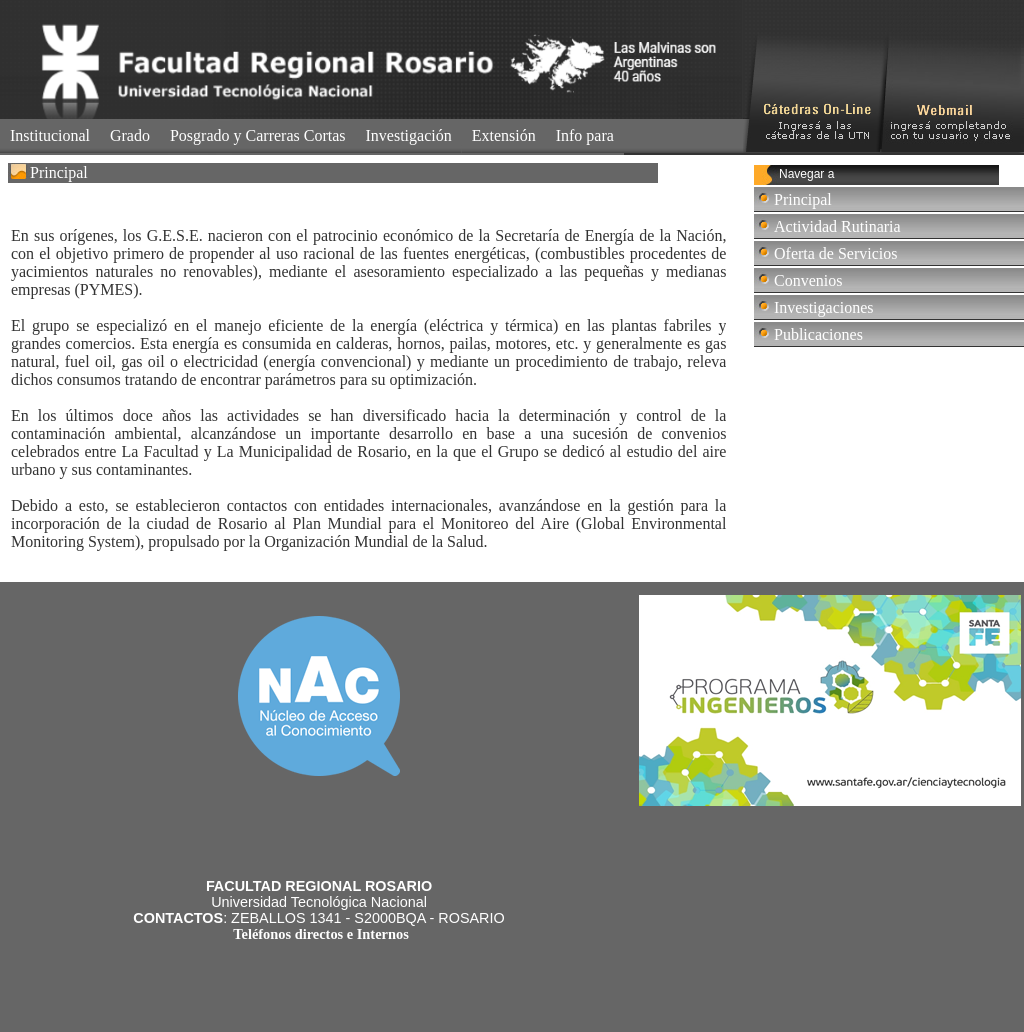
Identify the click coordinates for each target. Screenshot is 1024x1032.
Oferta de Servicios (836, 253)
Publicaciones (818, 334)
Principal (803, 199)
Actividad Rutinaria (837, 226)
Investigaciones (824, 307)
